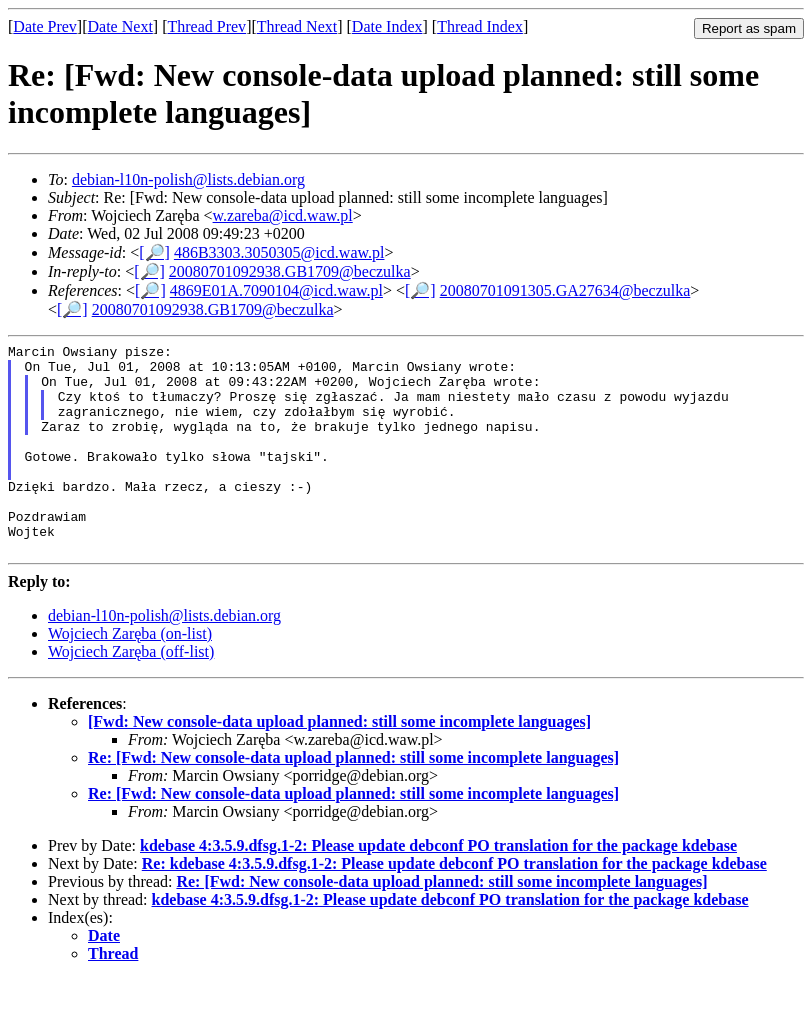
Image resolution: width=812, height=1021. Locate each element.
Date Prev (45, 26)
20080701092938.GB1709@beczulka (290, 271)
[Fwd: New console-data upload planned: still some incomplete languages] (339, 763)
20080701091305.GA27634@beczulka (565, 290)
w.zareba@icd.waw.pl (283, 215)
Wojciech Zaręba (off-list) (131, 693)
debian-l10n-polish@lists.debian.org (188, 179)
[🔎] (154, 252)
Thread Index (480, 26)
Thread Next (297, 26)
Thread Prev (206, 26)
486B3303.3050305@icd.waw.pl (279, 252)
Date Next (120, 26)
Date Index (387, 26)
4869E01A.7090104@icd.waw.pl (276, 290)
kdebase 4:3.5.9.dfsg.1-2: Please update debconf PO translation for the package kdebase (438, 887)
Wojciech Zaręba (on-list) (130, 675)
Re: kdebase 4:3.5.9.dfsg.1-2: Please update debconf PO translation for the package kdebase (454, 905)
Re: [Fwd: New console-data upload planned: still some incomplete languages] (353, 799)
